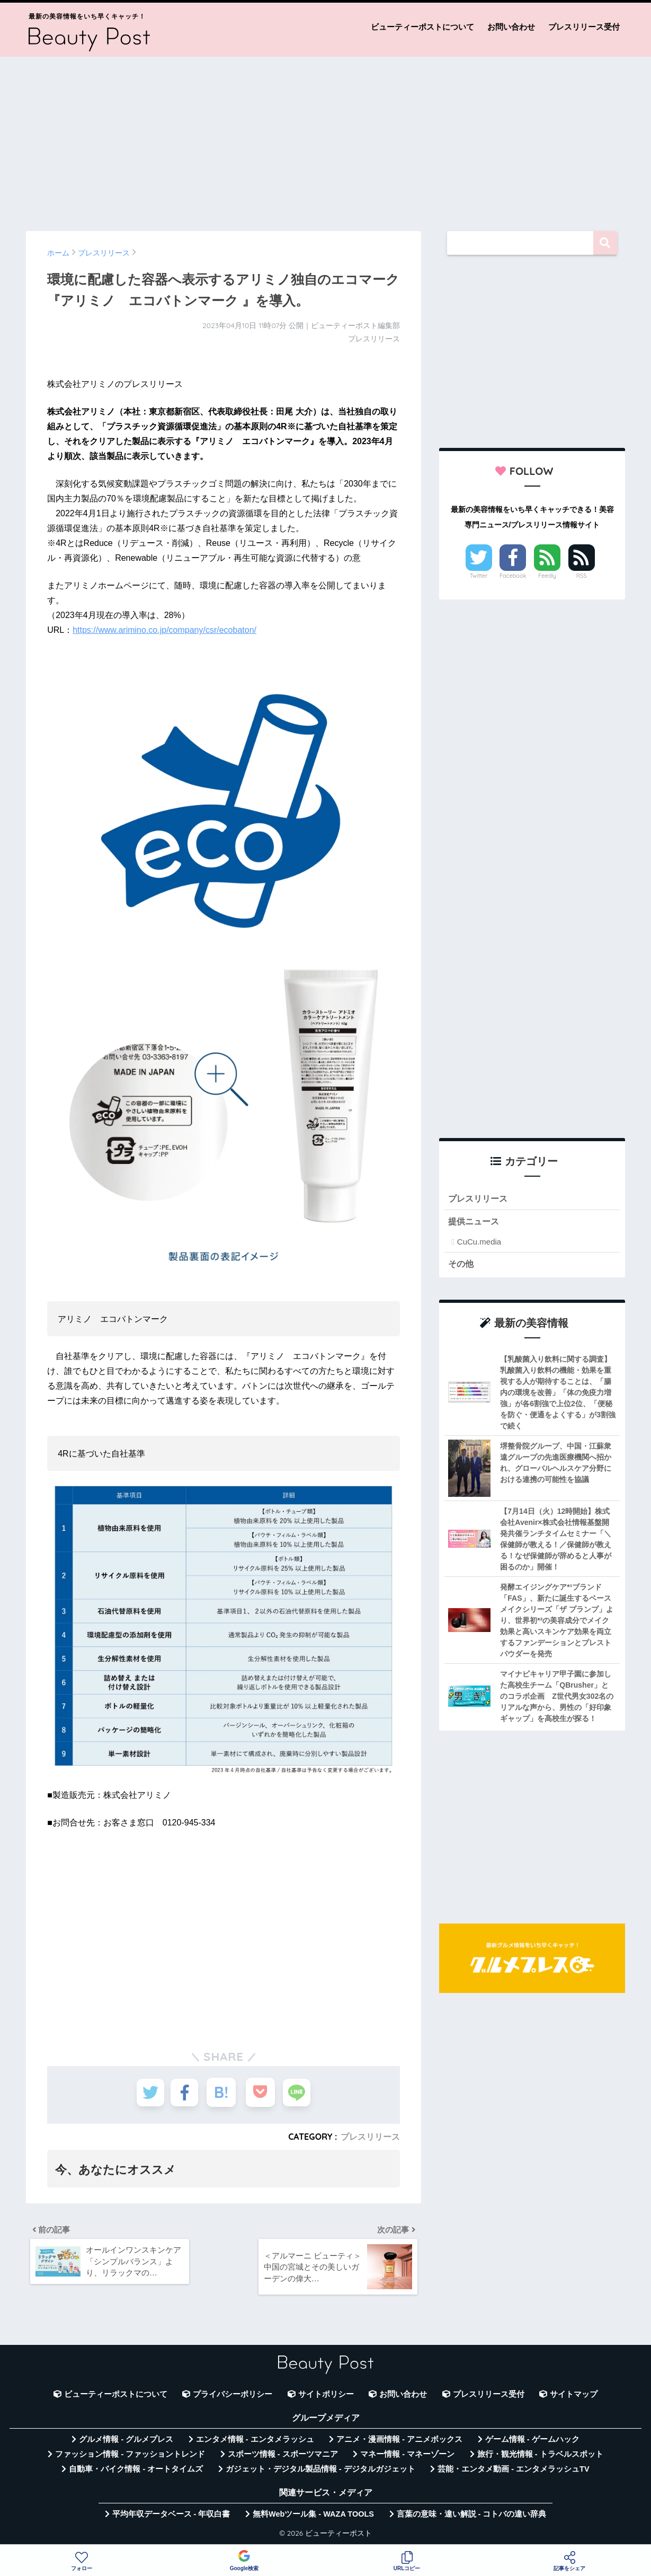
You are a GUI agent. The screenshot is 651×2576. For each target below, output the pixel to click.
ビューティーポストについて (422, 26)
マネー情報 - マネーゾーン (407, 2457)
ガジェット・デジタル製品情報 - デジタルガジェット (320, 2472)
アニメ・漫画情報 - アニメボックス (399, 2442)
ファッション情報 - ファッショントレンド (130, 2457)
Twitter (479, 575)
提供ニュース (475, 1222)
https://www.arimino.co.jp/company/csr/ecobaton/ (164, 629)
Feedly (547, 575)
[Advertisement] (326, 139)
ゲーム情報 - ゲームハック (532, 2442)
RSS (581, 575)
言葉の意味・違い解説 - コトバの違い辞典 (472, 2516)
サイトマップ (574, 2397)
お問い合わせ (511, 26)
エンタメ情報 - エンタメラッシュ (255, 2442)
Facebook (513, 575)
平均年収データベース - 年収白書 (171, 2516)
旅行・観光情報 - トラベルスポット (540, 2457)
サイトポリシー (326, 2397)
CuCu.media (479, 1242)
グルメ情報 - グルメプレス (126, 2442)
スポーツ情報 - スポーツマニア (283, 2457)
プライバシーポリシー (232, 2397)
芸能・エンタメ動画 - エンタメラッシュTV (513, 2472)
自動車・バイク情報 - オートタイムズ (136, 2472)
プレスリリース (370, 2136)
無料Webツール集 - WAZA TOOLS (313, 2516)
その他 (461, 1264)
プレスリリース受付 (584, 26)
